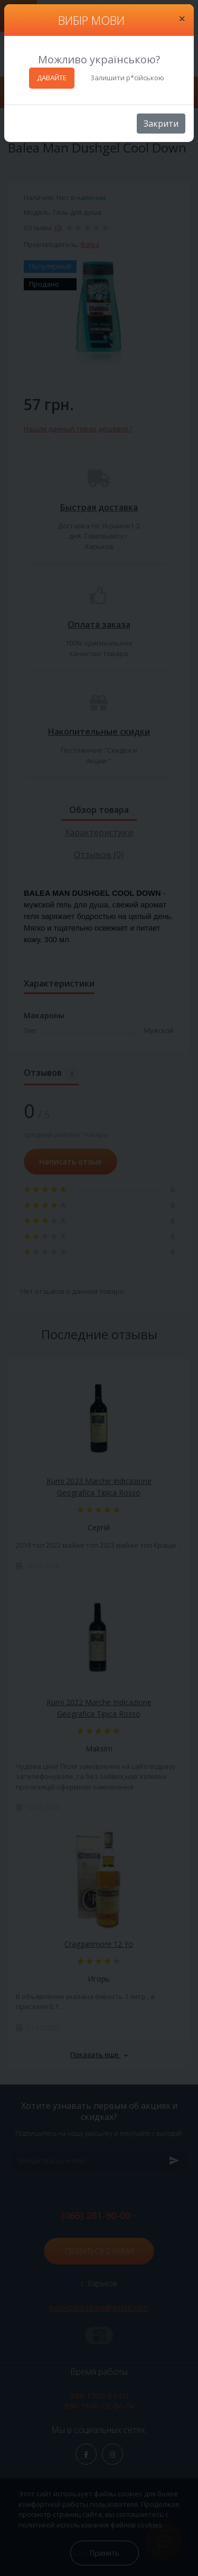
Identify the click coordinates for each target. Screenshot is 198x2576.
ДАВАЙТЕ (52, 77)
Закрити (161, 123)
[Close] (182, 18)
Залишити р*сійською (127, 77)
